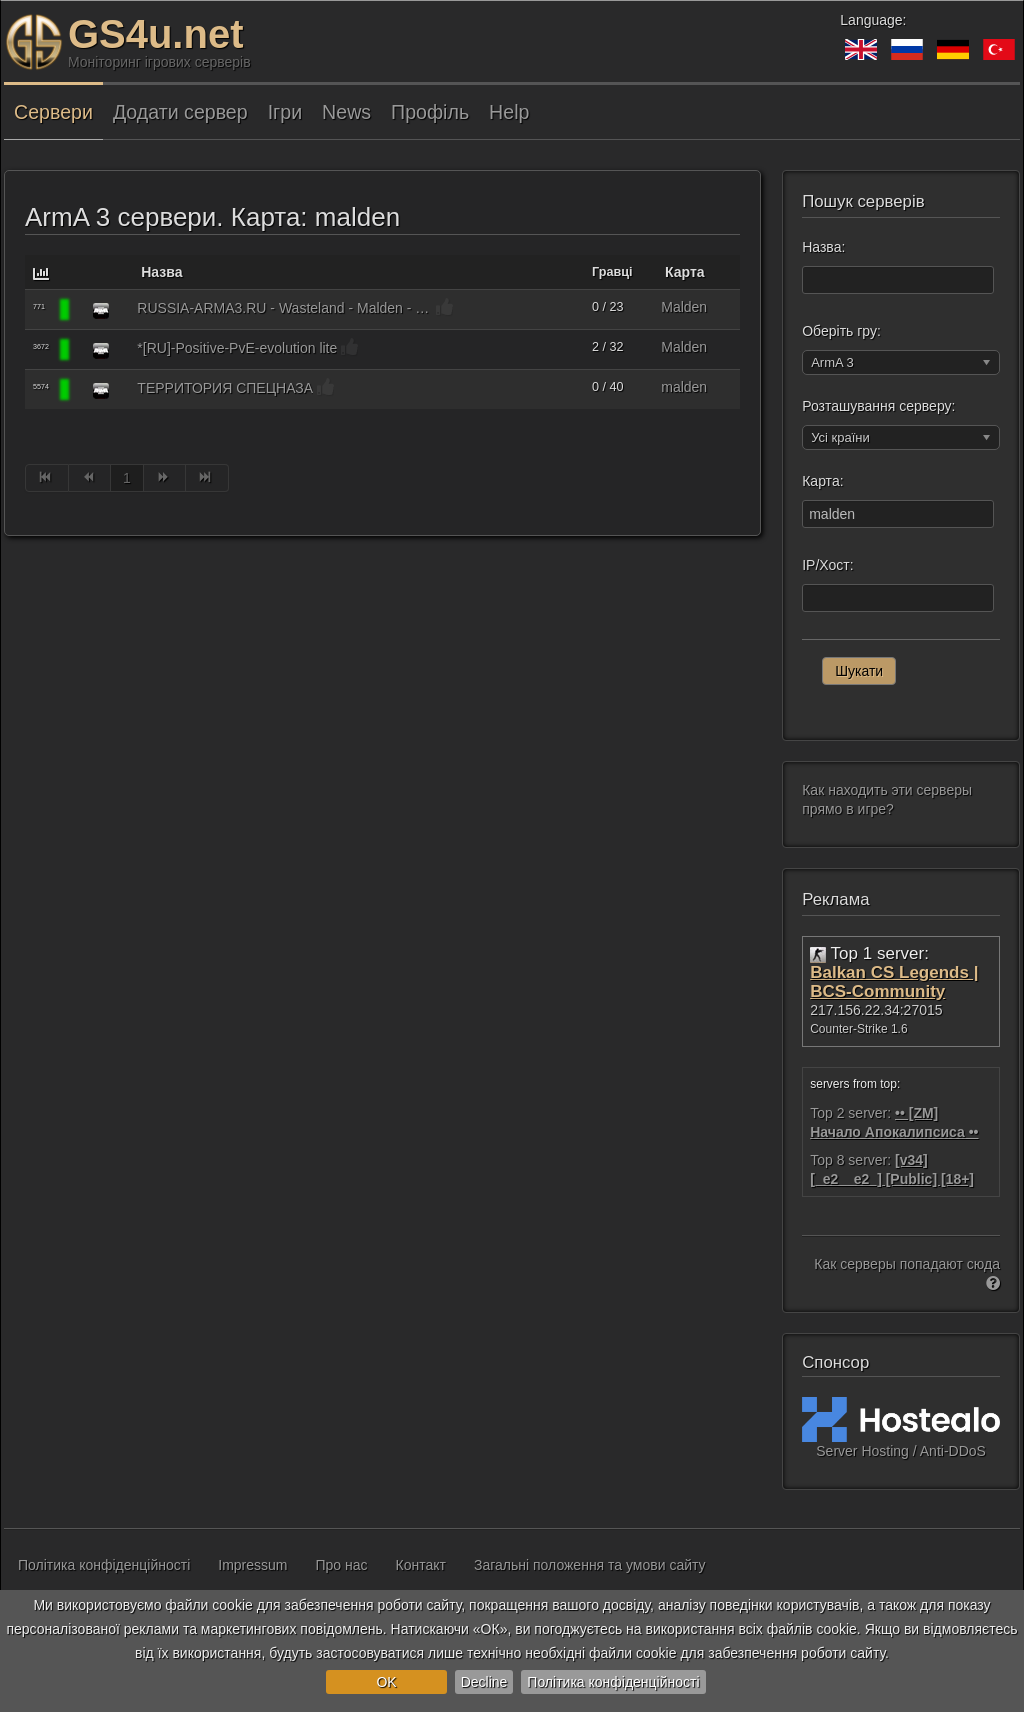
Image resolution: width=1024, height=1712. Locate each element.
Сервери (53, 112)
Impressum (252, 1565)
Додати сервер (180, 112)
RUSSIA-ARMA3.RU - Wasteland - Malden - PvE (284, 308)
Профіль (430, 112)
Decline (484, 1682)
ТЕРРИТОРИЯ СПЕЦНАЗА (225, 388)
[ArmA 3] (101, 310)
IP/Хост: (827, 565)
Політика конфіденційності (613, 1682)
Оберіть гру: (841, 331)
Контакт (421, 1565)
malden (684, 387)
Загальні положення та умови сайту (590, 1565)
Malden (684, 307)
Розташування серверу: (878, 406)
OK (386, 1682)
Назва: (823, 247)
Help (509, 112)
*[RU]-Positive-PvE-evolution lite (237, 348)
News (346, 112)
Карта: (822, 481)
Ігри (285, 112)
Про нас (342, 1565)
